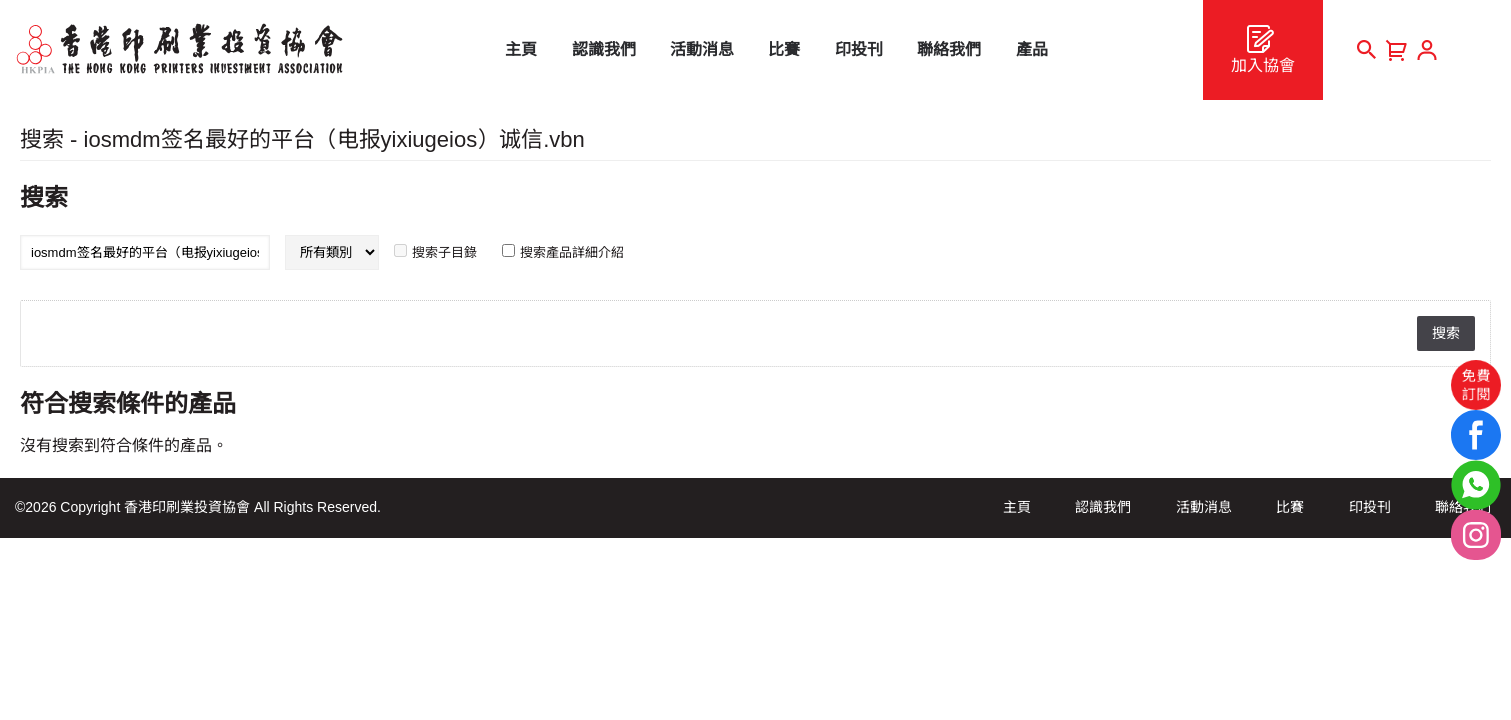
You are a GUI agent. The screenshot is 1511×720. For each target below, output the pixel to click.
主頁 (1017, 507)
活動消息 (1204, 507)
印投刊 (1370, 507)
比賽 (1290, 507)
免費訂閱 (1476, 385)
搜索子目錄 (444, 252)
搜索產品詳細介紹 (572, 252)
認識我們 (1103, 507)
